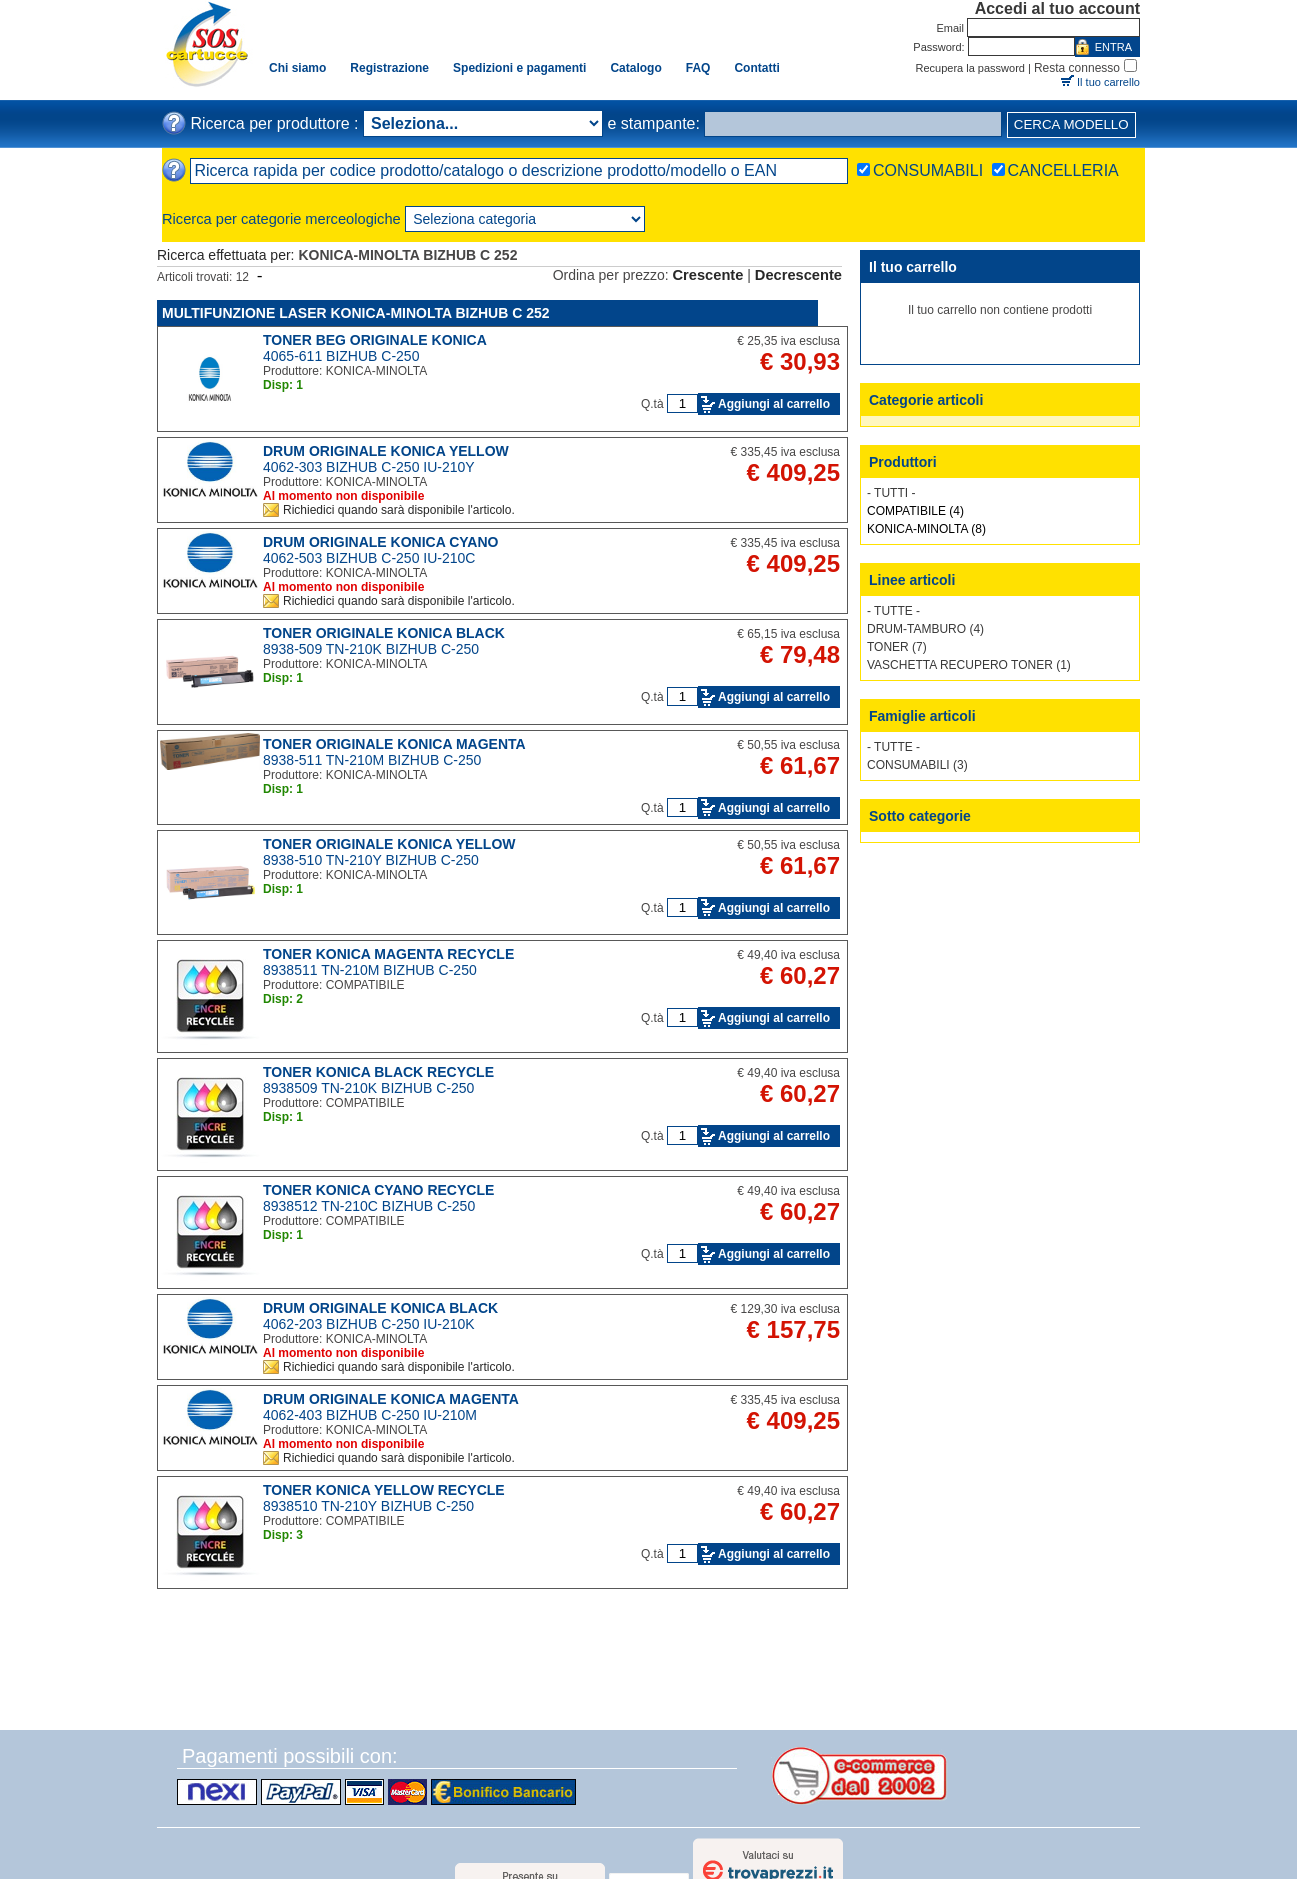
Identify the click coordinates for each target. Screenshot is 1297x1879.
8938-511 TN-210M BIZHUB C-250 (372, 760)
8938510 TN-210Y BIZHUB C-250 (368, 1506)
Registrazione (389, 68)
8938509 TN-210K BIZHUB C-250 (368, 1088)
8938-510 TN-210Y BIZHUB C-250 (371, 860)
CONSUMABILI (928, 170)
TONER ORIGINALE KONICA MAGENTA (394, 744)
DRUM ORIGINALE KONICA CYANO (380, 542)
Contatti (756, 68)
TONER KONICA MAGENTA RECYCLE (388, 954)
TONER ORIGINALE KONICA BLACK (384, 633)
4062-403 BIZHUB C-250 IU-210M (370, 1415)
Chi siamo (297, 68)
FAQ (698, 68)
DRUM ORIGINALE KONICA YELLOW (386, 451)
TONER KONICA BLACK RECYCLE (378, 1072)
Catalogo (635, 68)
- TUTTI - (891, 493)
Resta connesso (1077, 68)
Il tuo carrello (1108, 82)
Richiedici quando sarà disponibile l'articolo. (399, 510)
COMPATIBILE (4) (915, 511)
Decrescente (798, 275)
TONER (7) (897, 647)
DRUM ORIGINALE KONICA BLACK (380, 1308)
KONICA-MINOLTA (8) (926, 529)
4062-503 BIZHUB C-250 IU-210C (369, 558)
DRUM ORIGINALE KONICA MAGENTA (391, 1399)
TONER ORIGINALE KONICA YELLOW (389, 844)
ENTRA (1113, 47)
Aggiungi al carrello (774, 404)
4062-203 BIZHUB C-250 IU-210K (369, 1324)
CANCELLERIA (1063, 170)
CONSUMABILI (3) (917, 765)
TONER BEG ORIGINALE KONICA (375, 340)
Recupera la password (970, 68)
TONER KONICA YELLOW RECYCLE (384, 1490)
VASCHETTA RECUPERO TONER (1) (969, 665)
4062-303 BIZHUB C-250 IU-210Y (369, 467)
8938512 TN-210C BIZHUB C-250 (369, 1206)
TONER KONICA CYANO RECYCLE (378, 1190)
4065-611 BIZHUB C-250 (341, 356)
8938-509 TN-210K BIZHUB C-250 (371, 649)
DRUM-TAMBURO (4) (925, 629)
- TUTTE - (893, 611)
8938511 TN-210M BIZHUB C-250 (370, 970)
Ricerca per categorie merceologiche (281, 219)
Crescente (708, 275)
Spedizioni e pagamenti (519, 68)
